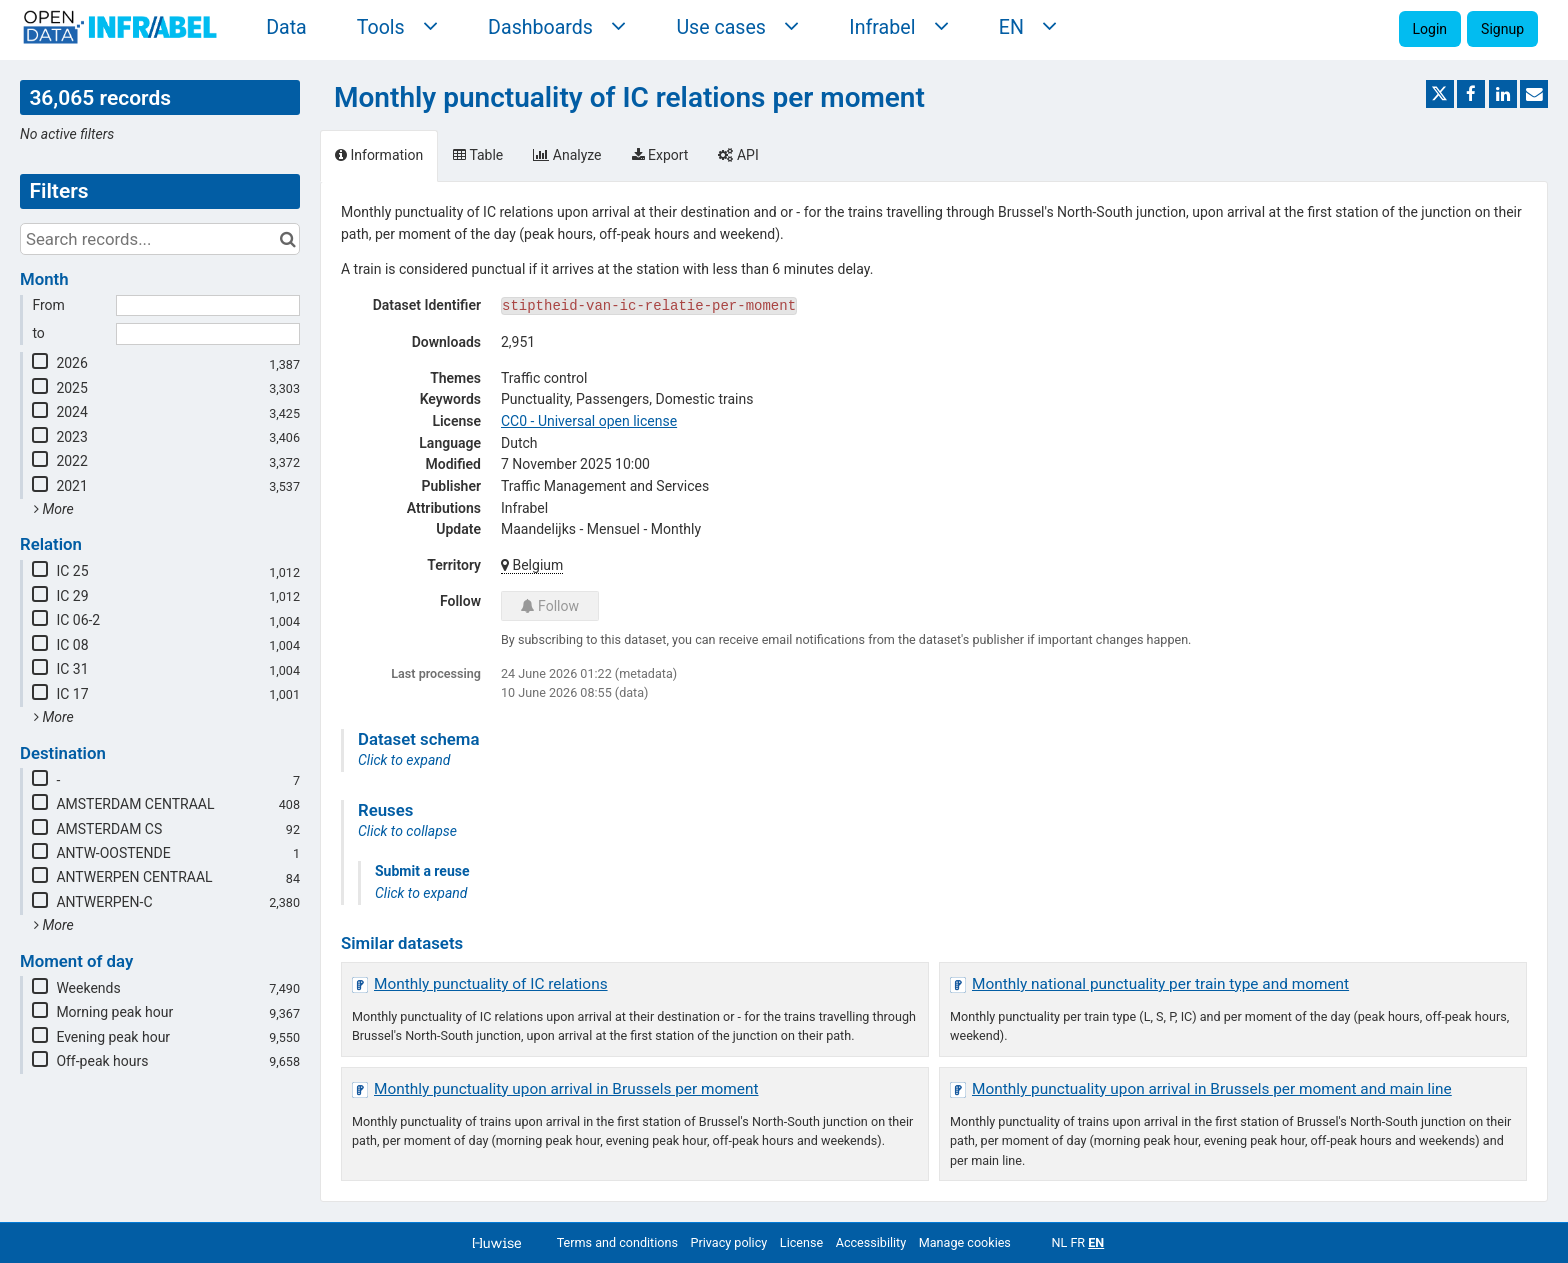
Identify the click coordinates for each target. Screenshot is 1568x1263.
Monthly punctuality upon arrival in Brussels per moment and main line (1212, 1089)
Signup (1502, 29)
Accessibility (871, 1242)
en (1096, 1242)
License (801, 1242)
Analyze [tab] (567, 155)
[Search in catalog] (287, 239)
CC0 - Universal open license (589, 421)
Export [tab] (660, 155)
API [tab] (738, 155)
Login (1430, 29)
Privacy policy (729, 1242)
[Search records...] (160, 239)
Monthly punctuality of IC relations (491, 984)
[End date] (208, 334)
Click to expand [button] (404, 760)
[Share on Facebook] (1471, 94)
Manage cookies (965, 1242)
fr (1077, 1242)
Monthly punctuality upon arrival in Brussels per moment (566, 1089)
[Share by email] (1534, 94)
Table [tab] (478, 155)
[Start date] (208, 306)
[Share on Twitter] (1440, 94)
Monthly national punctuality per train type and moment (1160, 984)
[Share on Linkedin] (1503, 94)
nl (1059, 1242)
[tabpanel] (934, 691)
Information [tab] (379, 155)
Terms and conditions (617, 1242)
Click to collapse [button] (407, 831)
